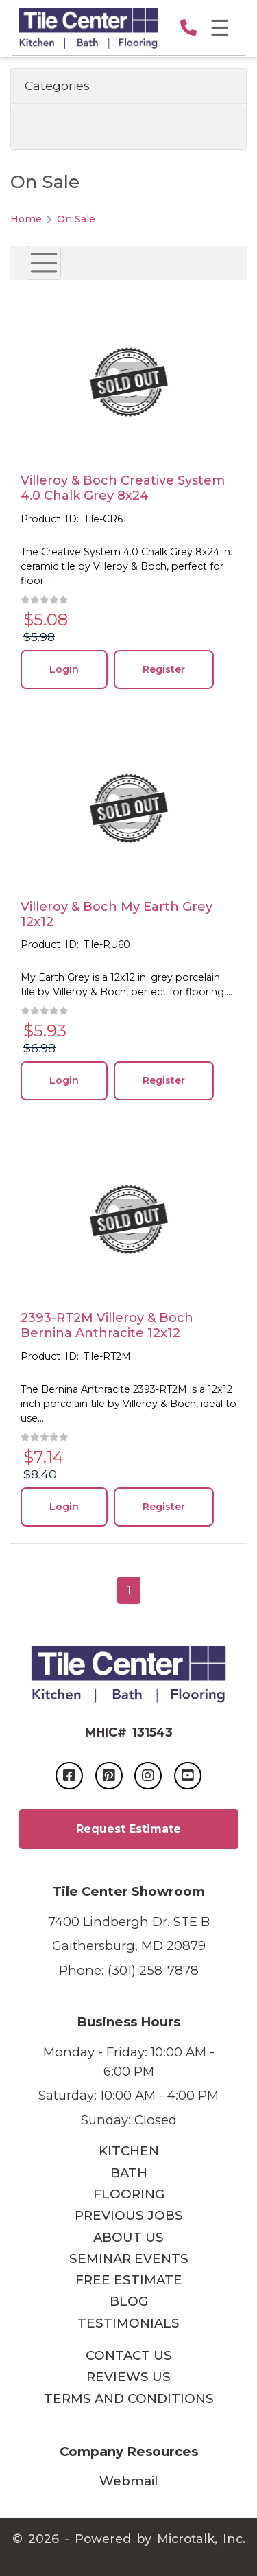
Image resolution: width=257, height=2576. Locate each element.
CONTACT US (129, 2355)
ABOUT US (128, 2237)
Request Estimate (128, 1828)
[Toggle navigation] (44, 263)
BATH (128, 2173)
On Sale (76, 219)
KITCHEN (129, 2151)
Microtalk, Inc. (201, 2538)
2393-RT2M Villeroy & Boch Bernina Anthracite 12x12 (107, 1325)
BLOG (129, 2301)
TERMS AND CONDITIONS (129, 2398)
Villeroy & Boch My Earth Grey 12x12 (116, 914)
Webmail (128, 2481)
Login (64, 669)
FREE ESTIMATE (128, 2280)
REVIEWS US (128, 2376)
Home (26, 219)
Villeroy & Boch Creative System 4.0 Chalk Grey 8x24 (123, 488)
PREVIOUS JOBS (129, 2215)
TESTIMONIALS (128, 2323)
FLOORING (128, 2194)
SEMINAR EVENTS (128, 2258)
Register (164, 669)
